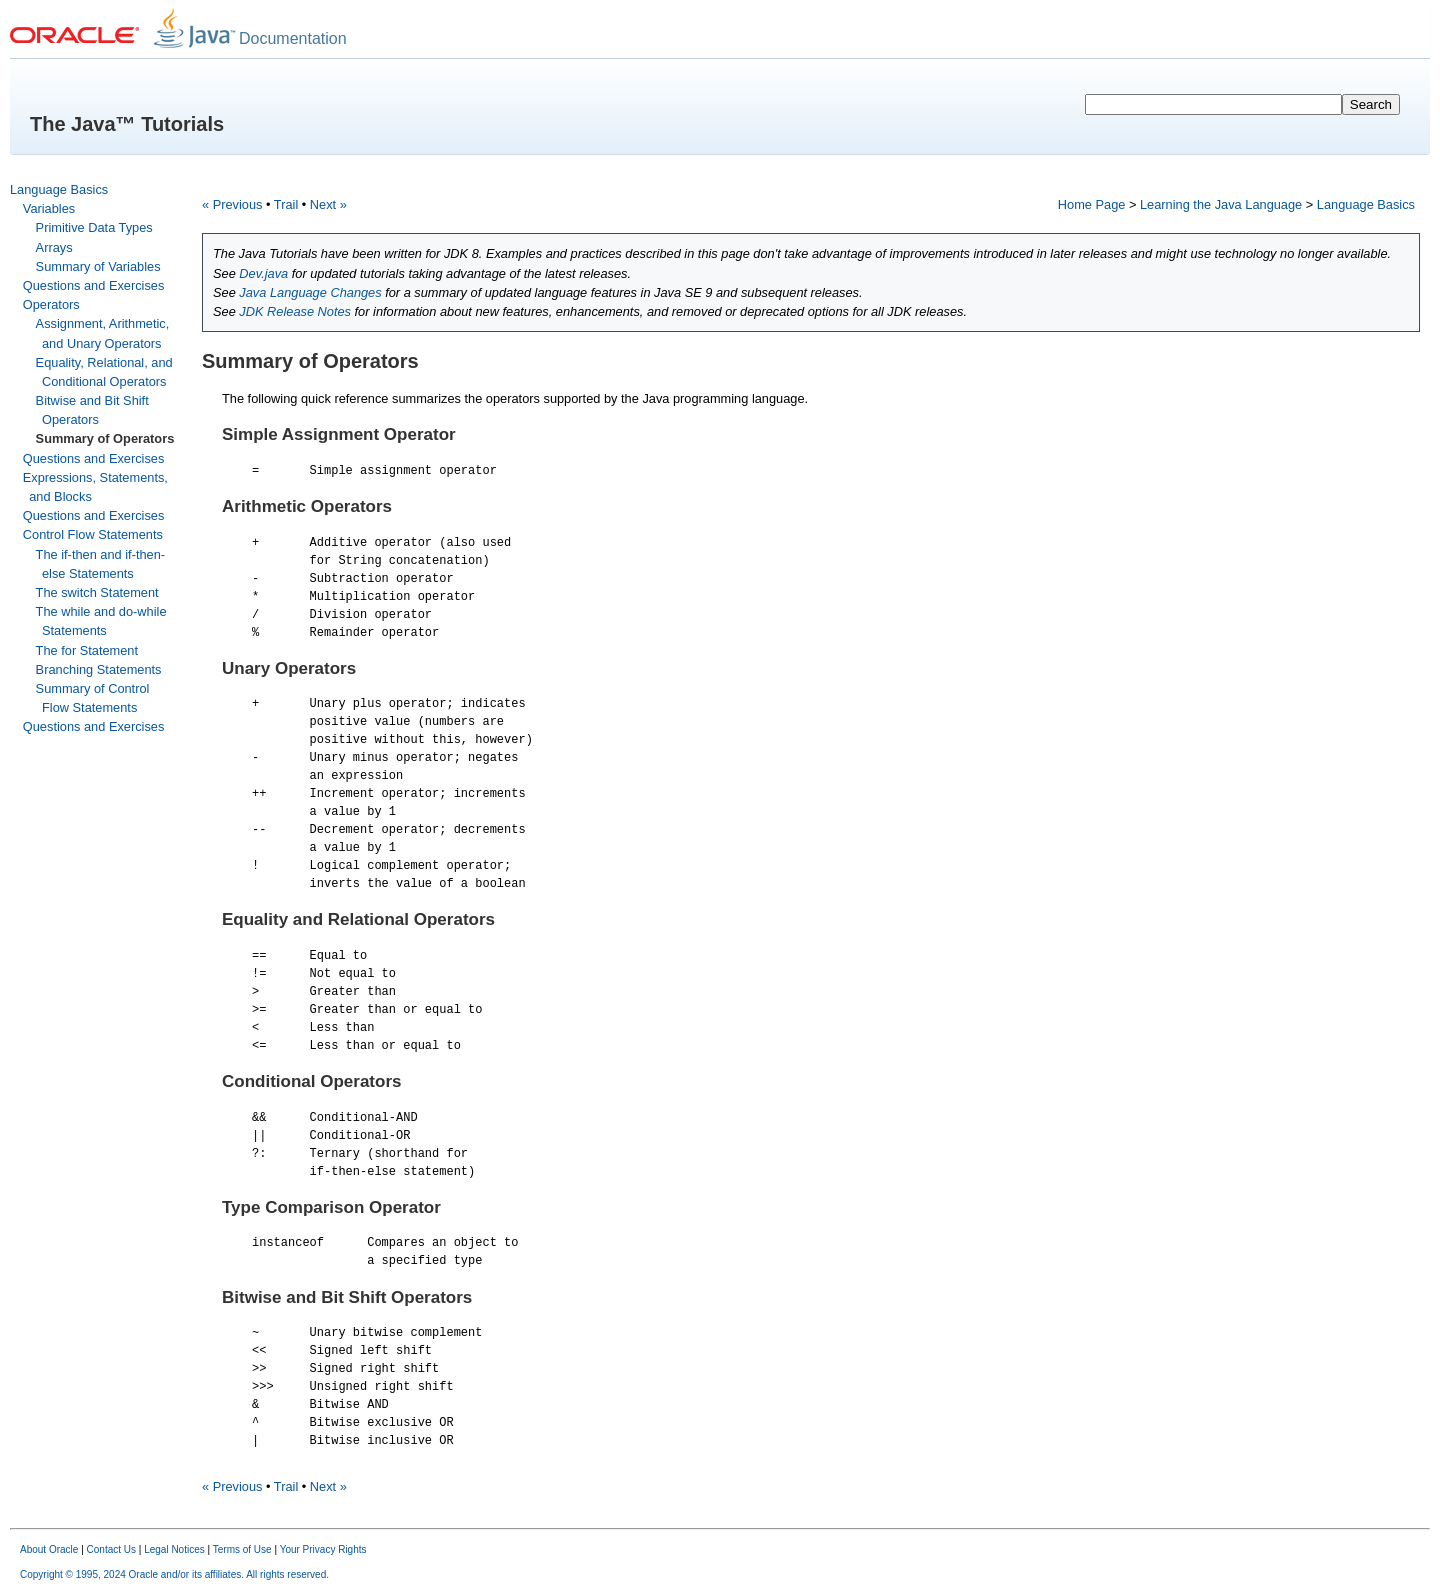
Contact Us (111, 1550)
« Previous (232, 204)
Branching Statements (99, 669)
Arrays (54, 247)
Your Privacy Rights (323, 1550)
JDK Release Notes (295, 311)
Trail (286, 204)
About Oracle (49, 1550)
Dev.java (263, 273)
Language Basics (59, 189)
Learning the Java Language (1221, 204)
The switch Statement (97, 592)
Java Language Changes (310, 292)
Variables (49, 208)
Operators (51, 304)
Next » (328, 204)
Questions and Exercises (94, 285)
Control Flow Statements (93, 534)
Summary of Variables (98, 266)
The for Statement (87, 650)
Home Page (1092, 204)
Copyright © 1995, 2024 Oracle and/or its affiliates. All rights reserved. (174, 1575)
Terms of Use (242, 1550)
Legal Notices (174, 1550)
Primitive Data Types (94, 227)
